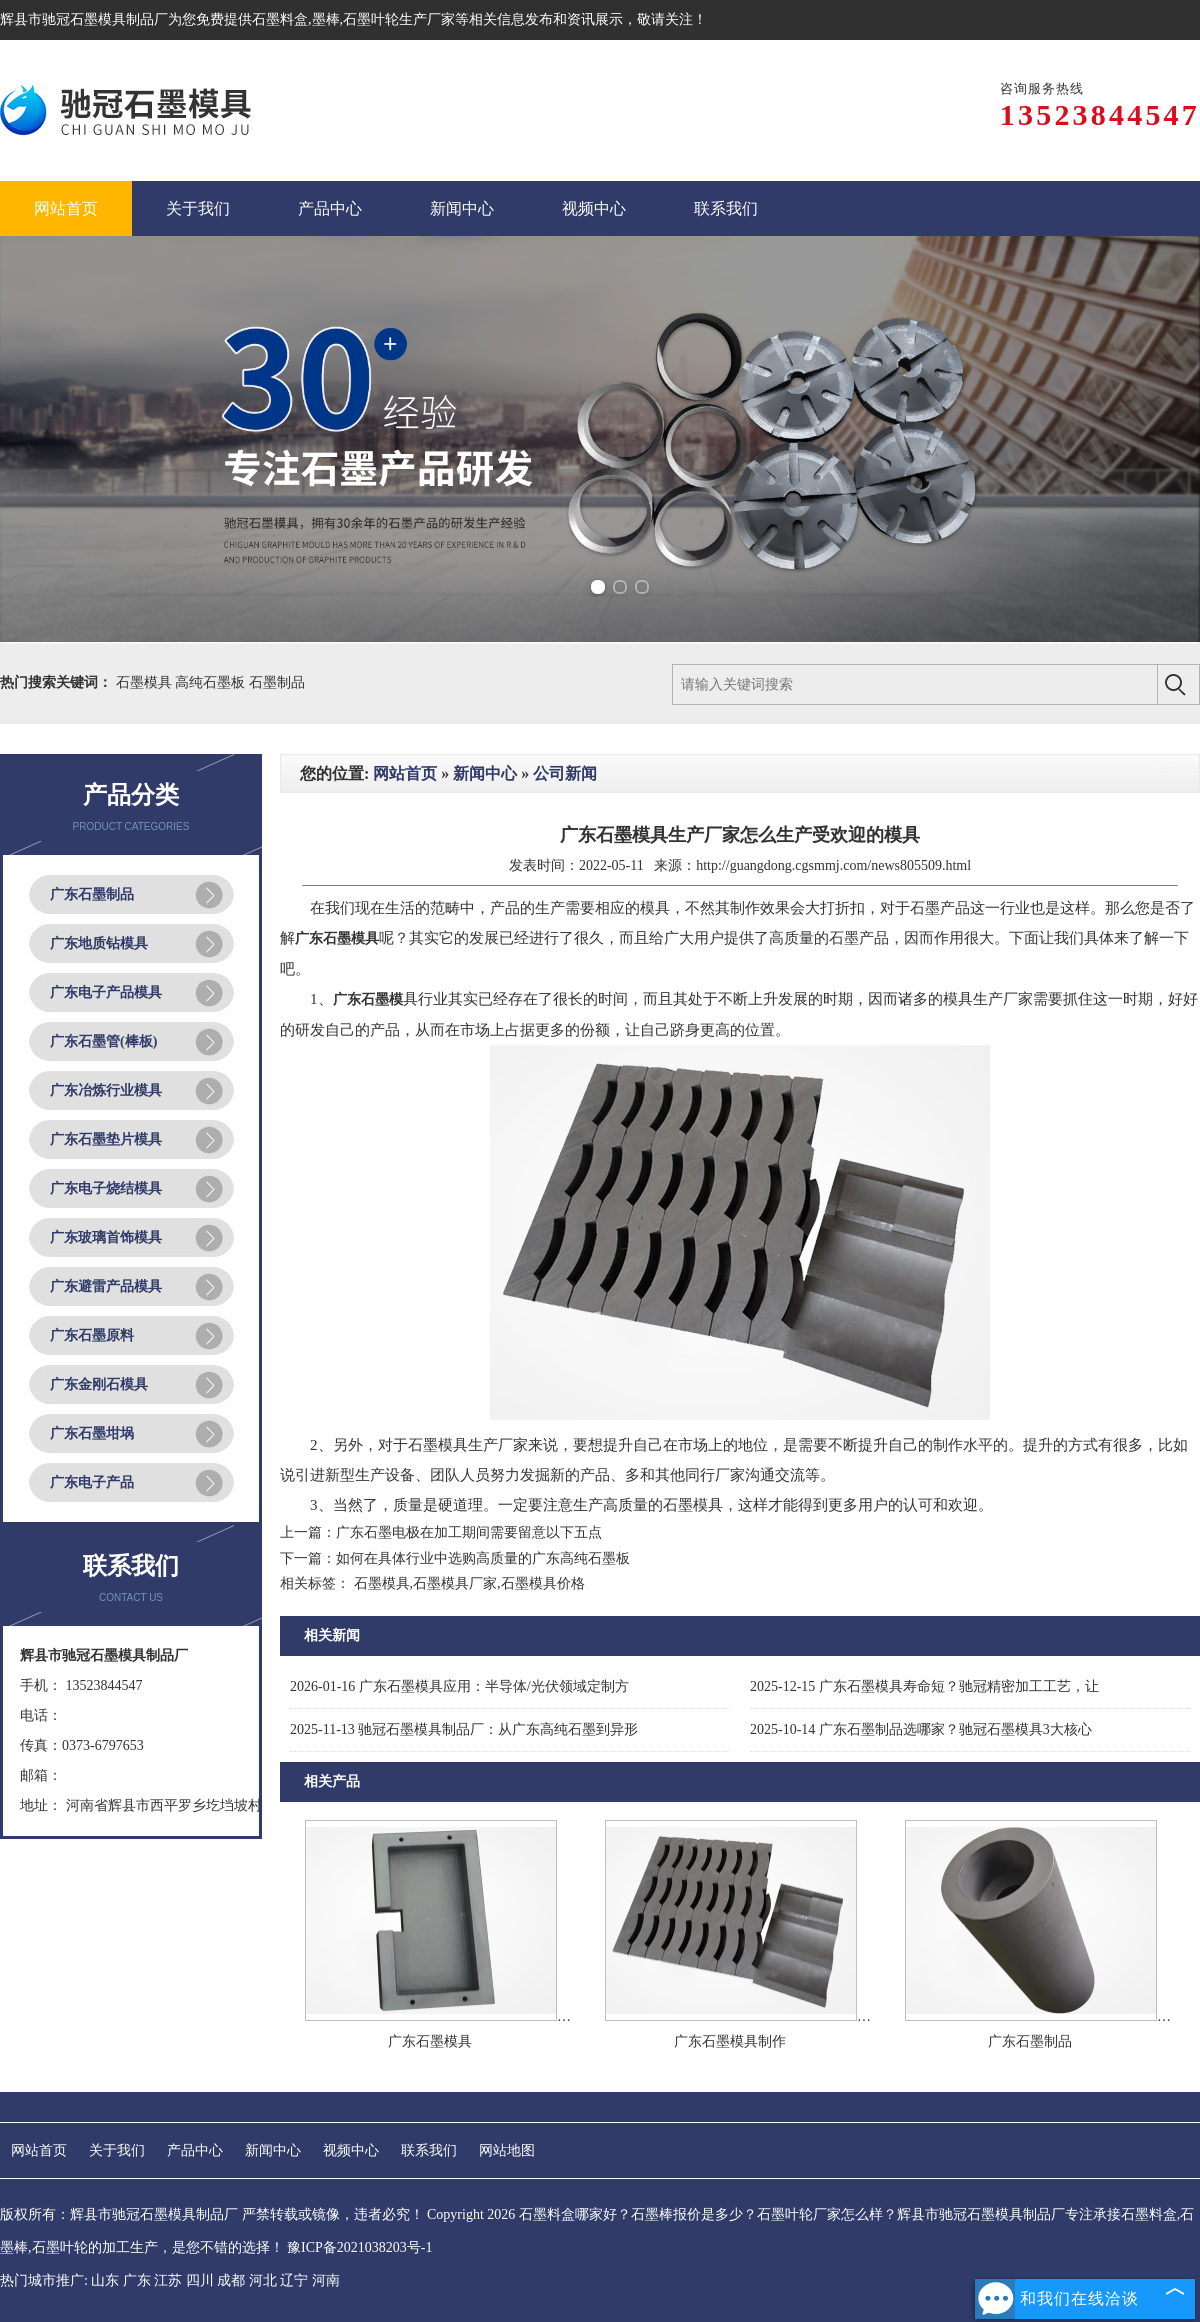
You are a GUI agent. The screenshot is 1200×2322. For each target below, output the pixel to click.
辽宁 (294, 2280)
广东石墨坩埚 (92, 1433)
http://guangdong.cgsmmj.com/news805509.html (833, 865)
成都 (231, 2280)
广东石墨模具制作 (730, 2041)
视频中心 (351, 2150)
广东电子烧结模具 (106, 1188)
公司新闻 (565, 773)
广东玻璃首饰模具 (106, 1237)
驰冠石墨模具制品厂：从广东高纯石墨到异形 (464, 1729)
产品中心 (195, 2150)
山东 (105, 2280)
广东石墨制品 (92, 894)
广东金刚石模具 (99, 1384)
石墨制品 (277, 682)
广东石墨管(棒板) (103, 1041)
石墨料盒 (280, 19)
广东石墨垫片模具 (106, 1139)
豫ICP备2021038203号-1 (359, 2247)
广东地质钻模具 (99, 943)
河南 (326, 2280)
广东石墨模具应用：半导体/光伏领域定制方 (459, 1686)
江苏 (168, 2280)
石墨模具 (146, 682)
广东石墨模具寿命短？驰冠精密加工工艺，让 (924, 1686)
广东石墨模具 (430, 2041)
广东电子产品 (92, 1482)
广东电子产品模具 (106, 992)
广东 (137, 2280)
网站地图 (507, 2150)
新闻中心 (485, 773)
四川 (200, 2280)
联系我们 (429, 2150)
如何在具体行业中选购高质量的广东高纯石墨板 (483, 1558)
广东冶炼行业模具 (106, 1090)
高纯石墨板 (212, 682)
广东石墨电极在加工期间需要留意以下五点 (469, 1532)
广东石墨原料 (92, 1335)
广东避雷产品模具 (106, 1286)
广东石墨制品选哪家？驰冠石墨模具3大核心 (921, 1729)
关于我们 (117, 2150)
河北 (263, 2280)
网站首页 (405, 773)
